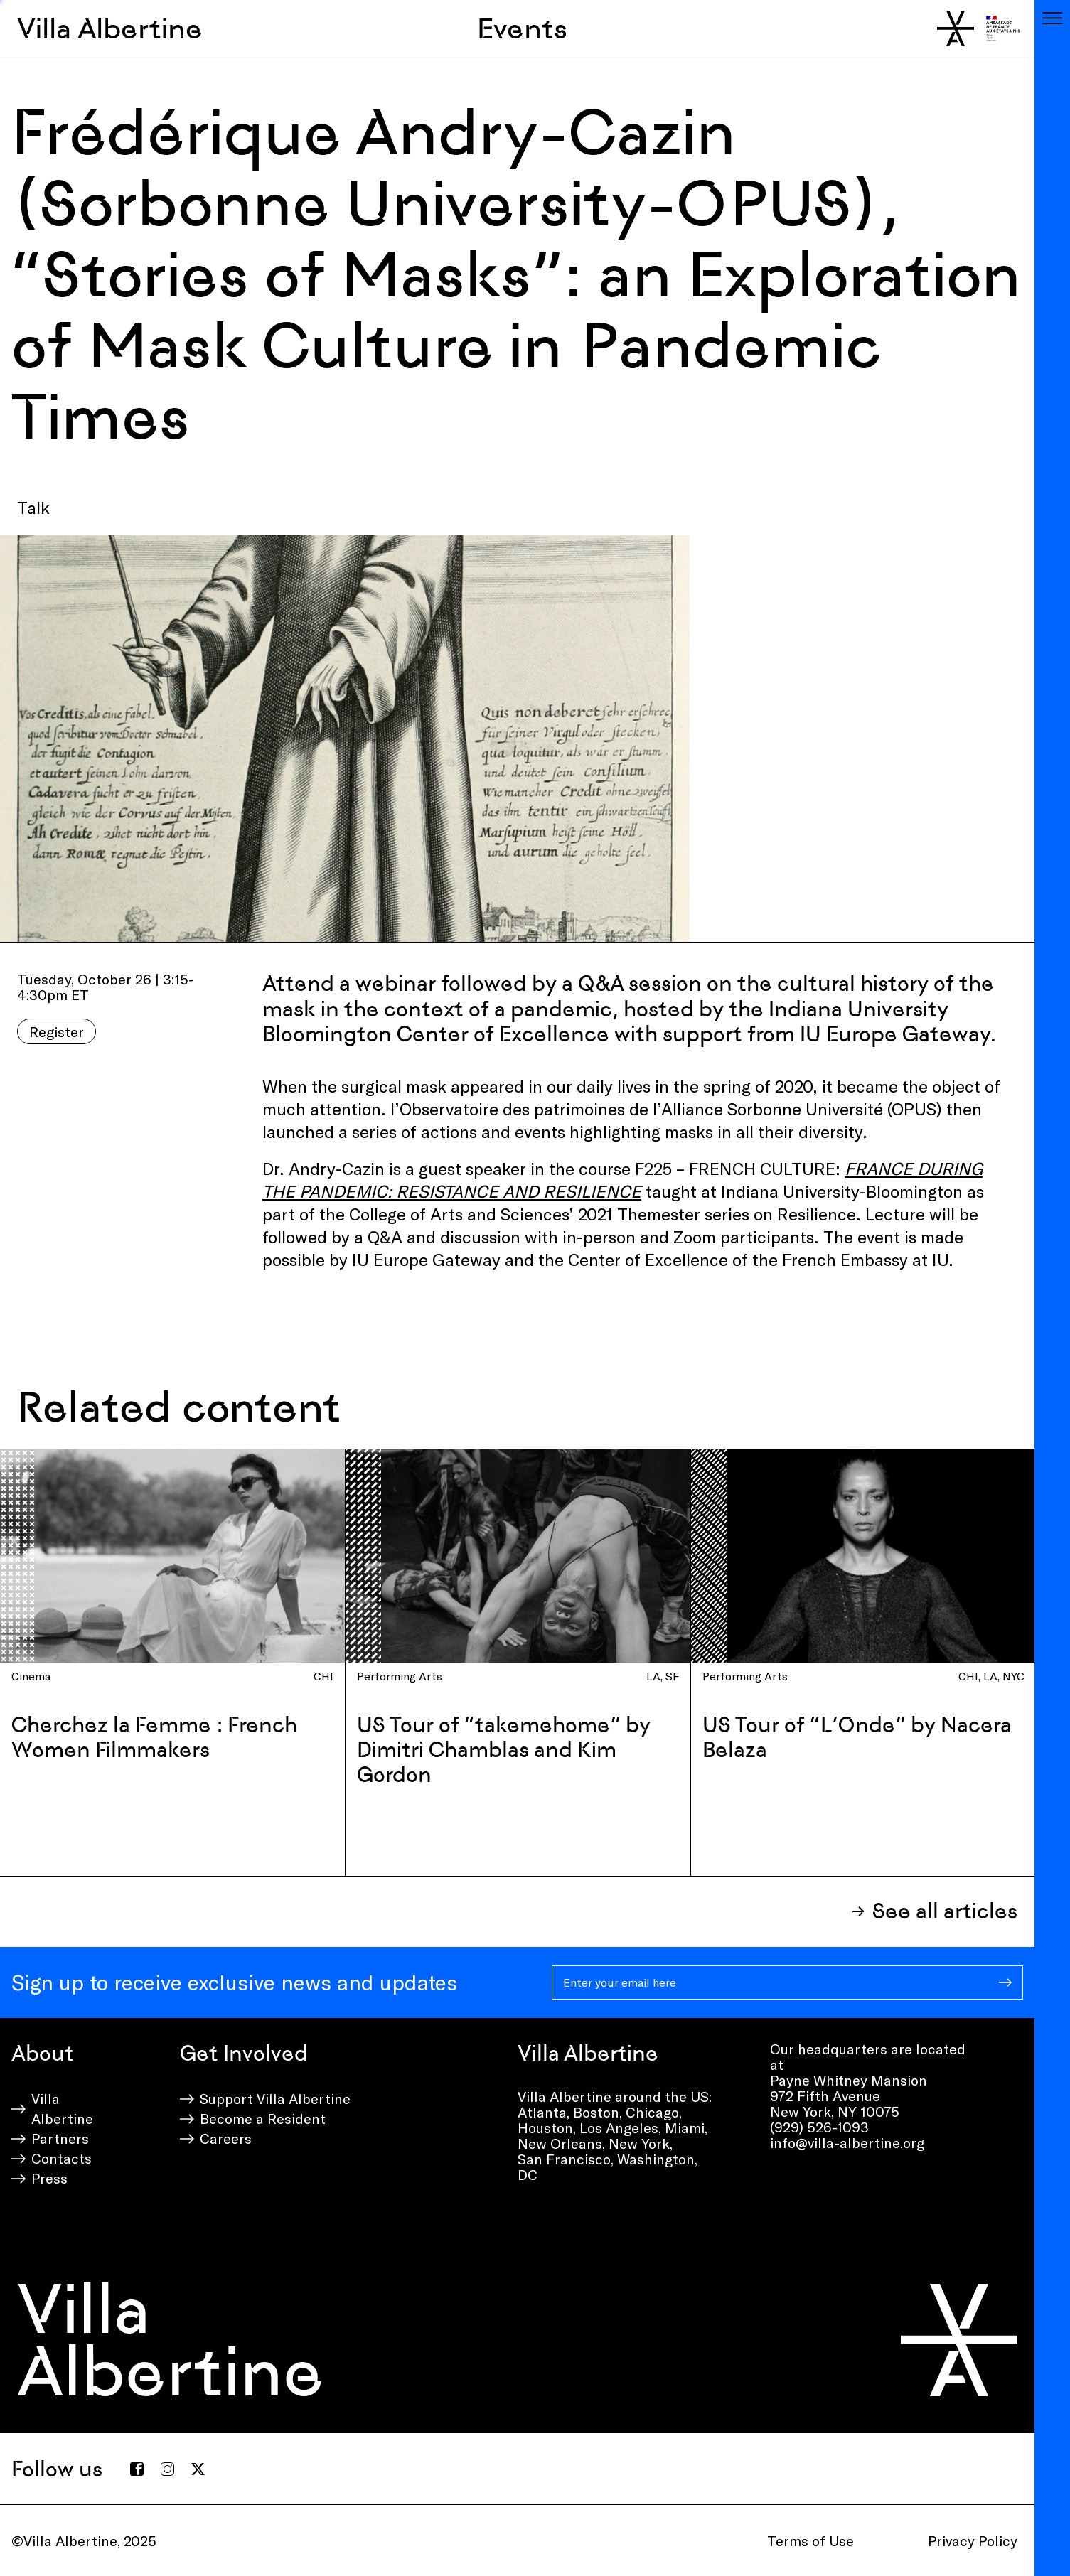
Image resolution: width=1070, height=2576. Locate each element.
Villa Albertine (110, 28)
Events (522, 28)
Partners (60, 2138)
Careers (226, 2138)
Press (49, 2177)
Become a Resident (263, 2118)
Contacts (61, 2158)
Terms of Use (810, 2540)
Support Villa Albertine (275, 2098)
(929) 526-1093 (819, 2126)
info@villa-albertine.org (847, 2142)
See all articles (944, 1911)
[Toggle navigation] (1052, 18)
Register (56, 1031)
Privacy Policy (972, 2540)
